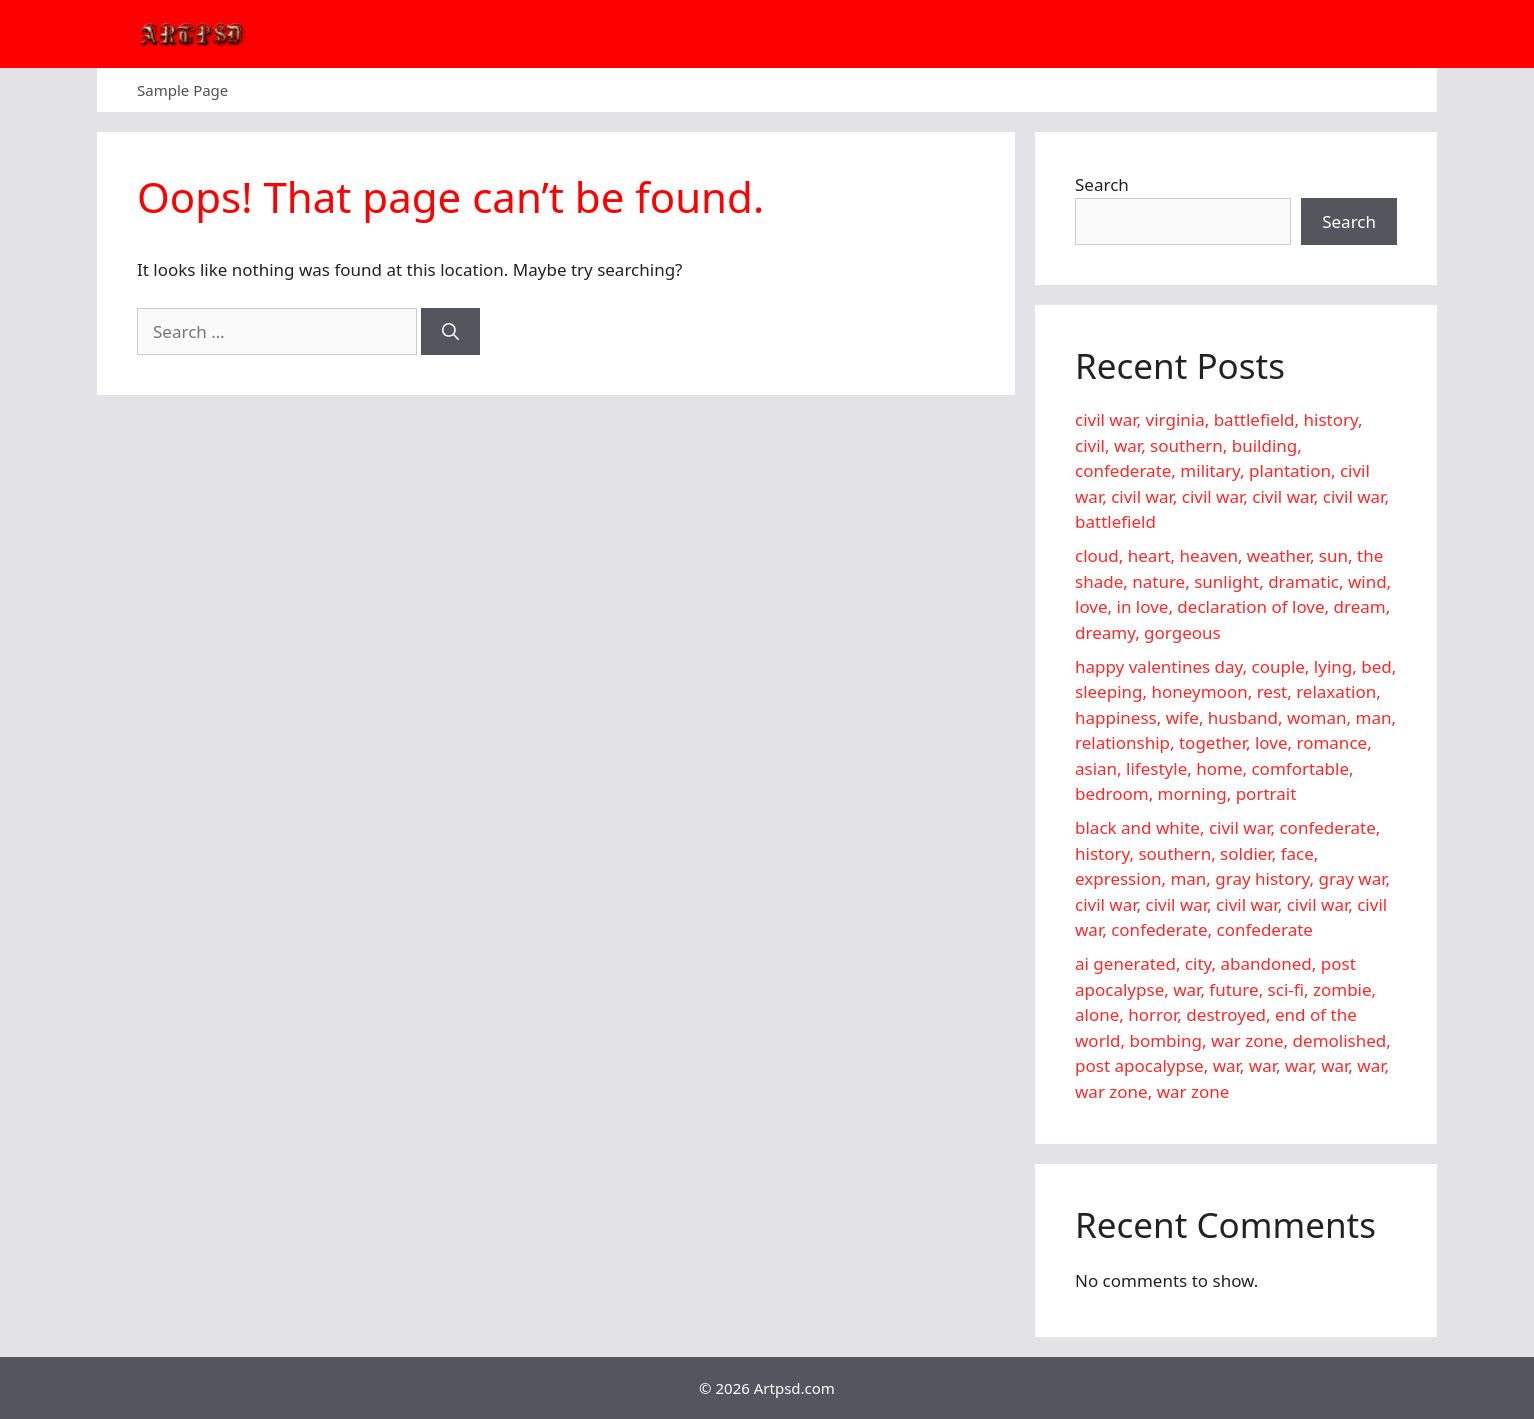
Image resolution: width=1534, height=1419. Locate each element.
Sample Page (182, 90)
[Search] (450, 332)
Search (1102, 184)
